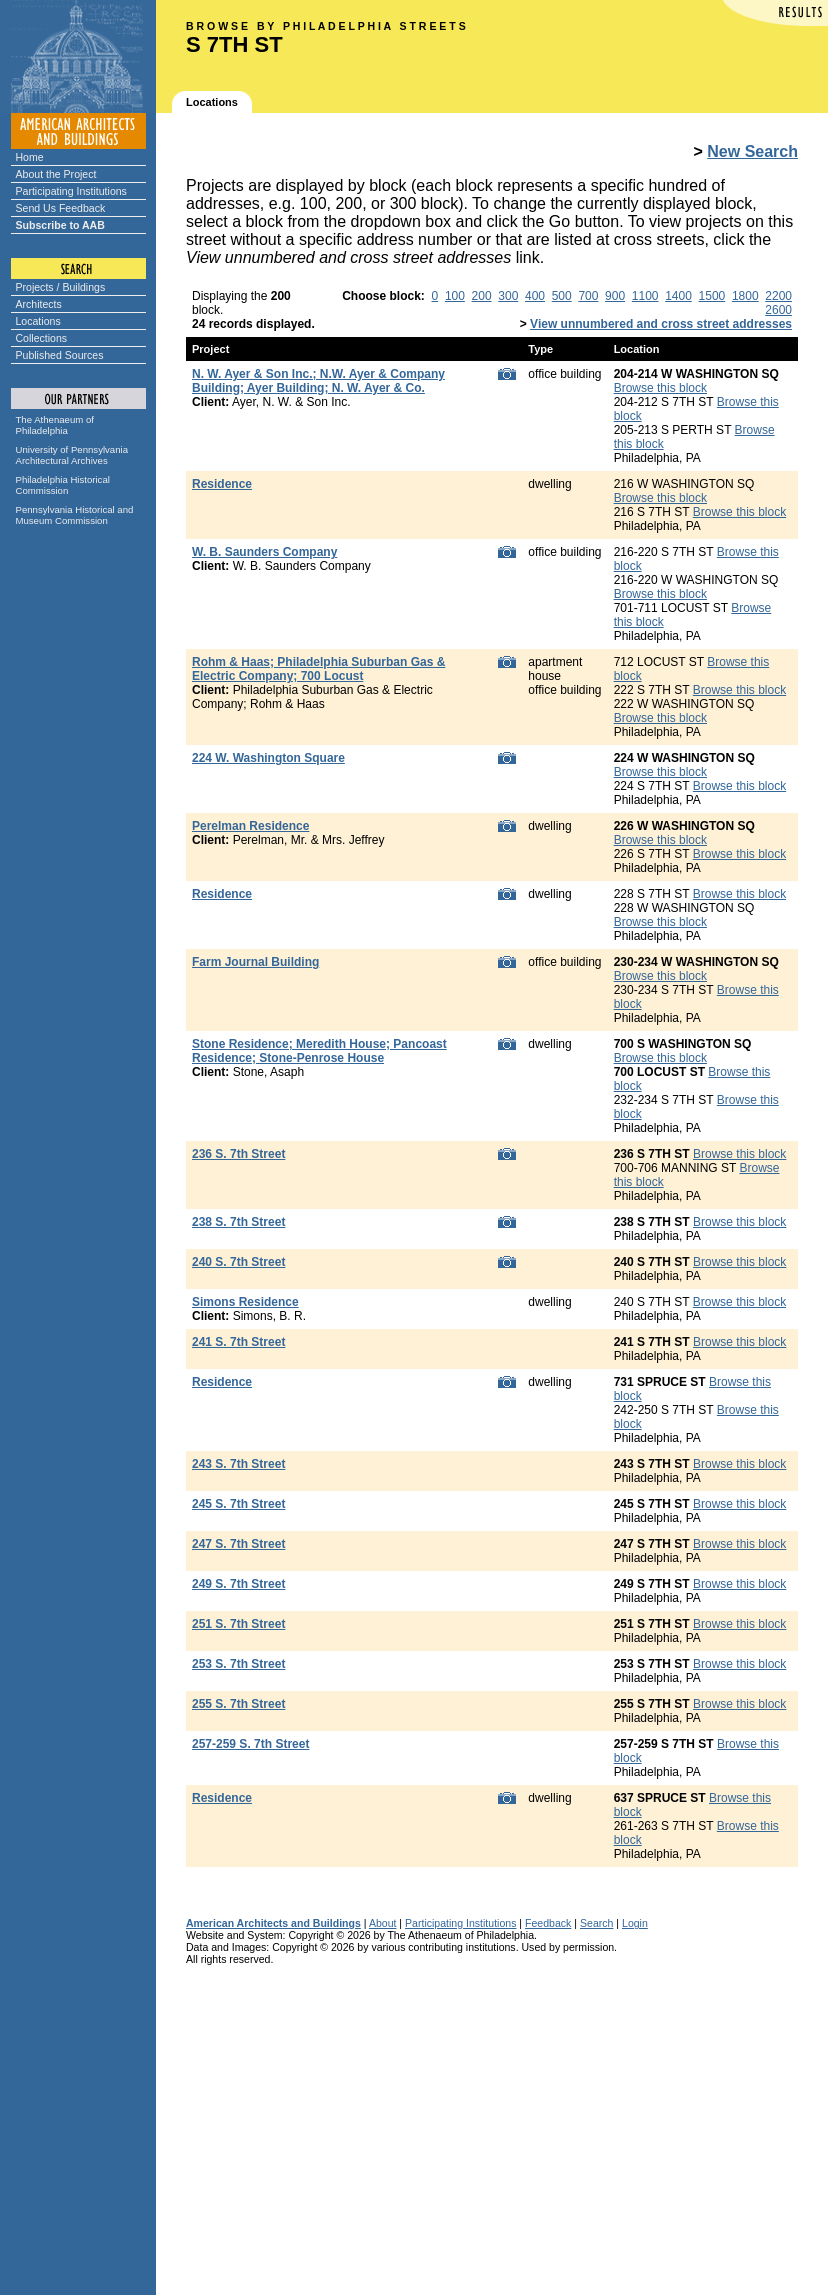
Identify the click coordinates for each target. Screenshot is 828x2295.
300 (508, 296)
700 (588, 296)
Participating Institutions (71, 191)
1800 (745, 296)
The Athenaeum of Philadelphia (55, 425)
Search (596, 1923)
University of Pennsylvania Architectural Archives (72, 455)
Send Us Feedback (61, 208)
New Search (752, 151)
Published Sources (60, 355)
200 (482, 296)
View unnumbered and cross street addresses (661, 324)
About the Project (56, 174)
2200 (778, 296)
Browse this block (660, 388)
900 (615, 296)
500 (562, 296)
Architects (39, 304)
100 (455, 296)
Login (635, 1923)
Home (30, 157)
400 (535, 296)
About (383, 1923)
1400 (678, 296)
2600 (778, 310)
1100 (645, 296)
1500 (712, 296)
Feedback (548, 1923)
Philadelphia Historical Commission (63, 485)
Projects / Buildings (61, 287)
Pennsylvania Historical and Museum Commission (75, 515)
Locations (38, 321)
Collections (42, 338)
